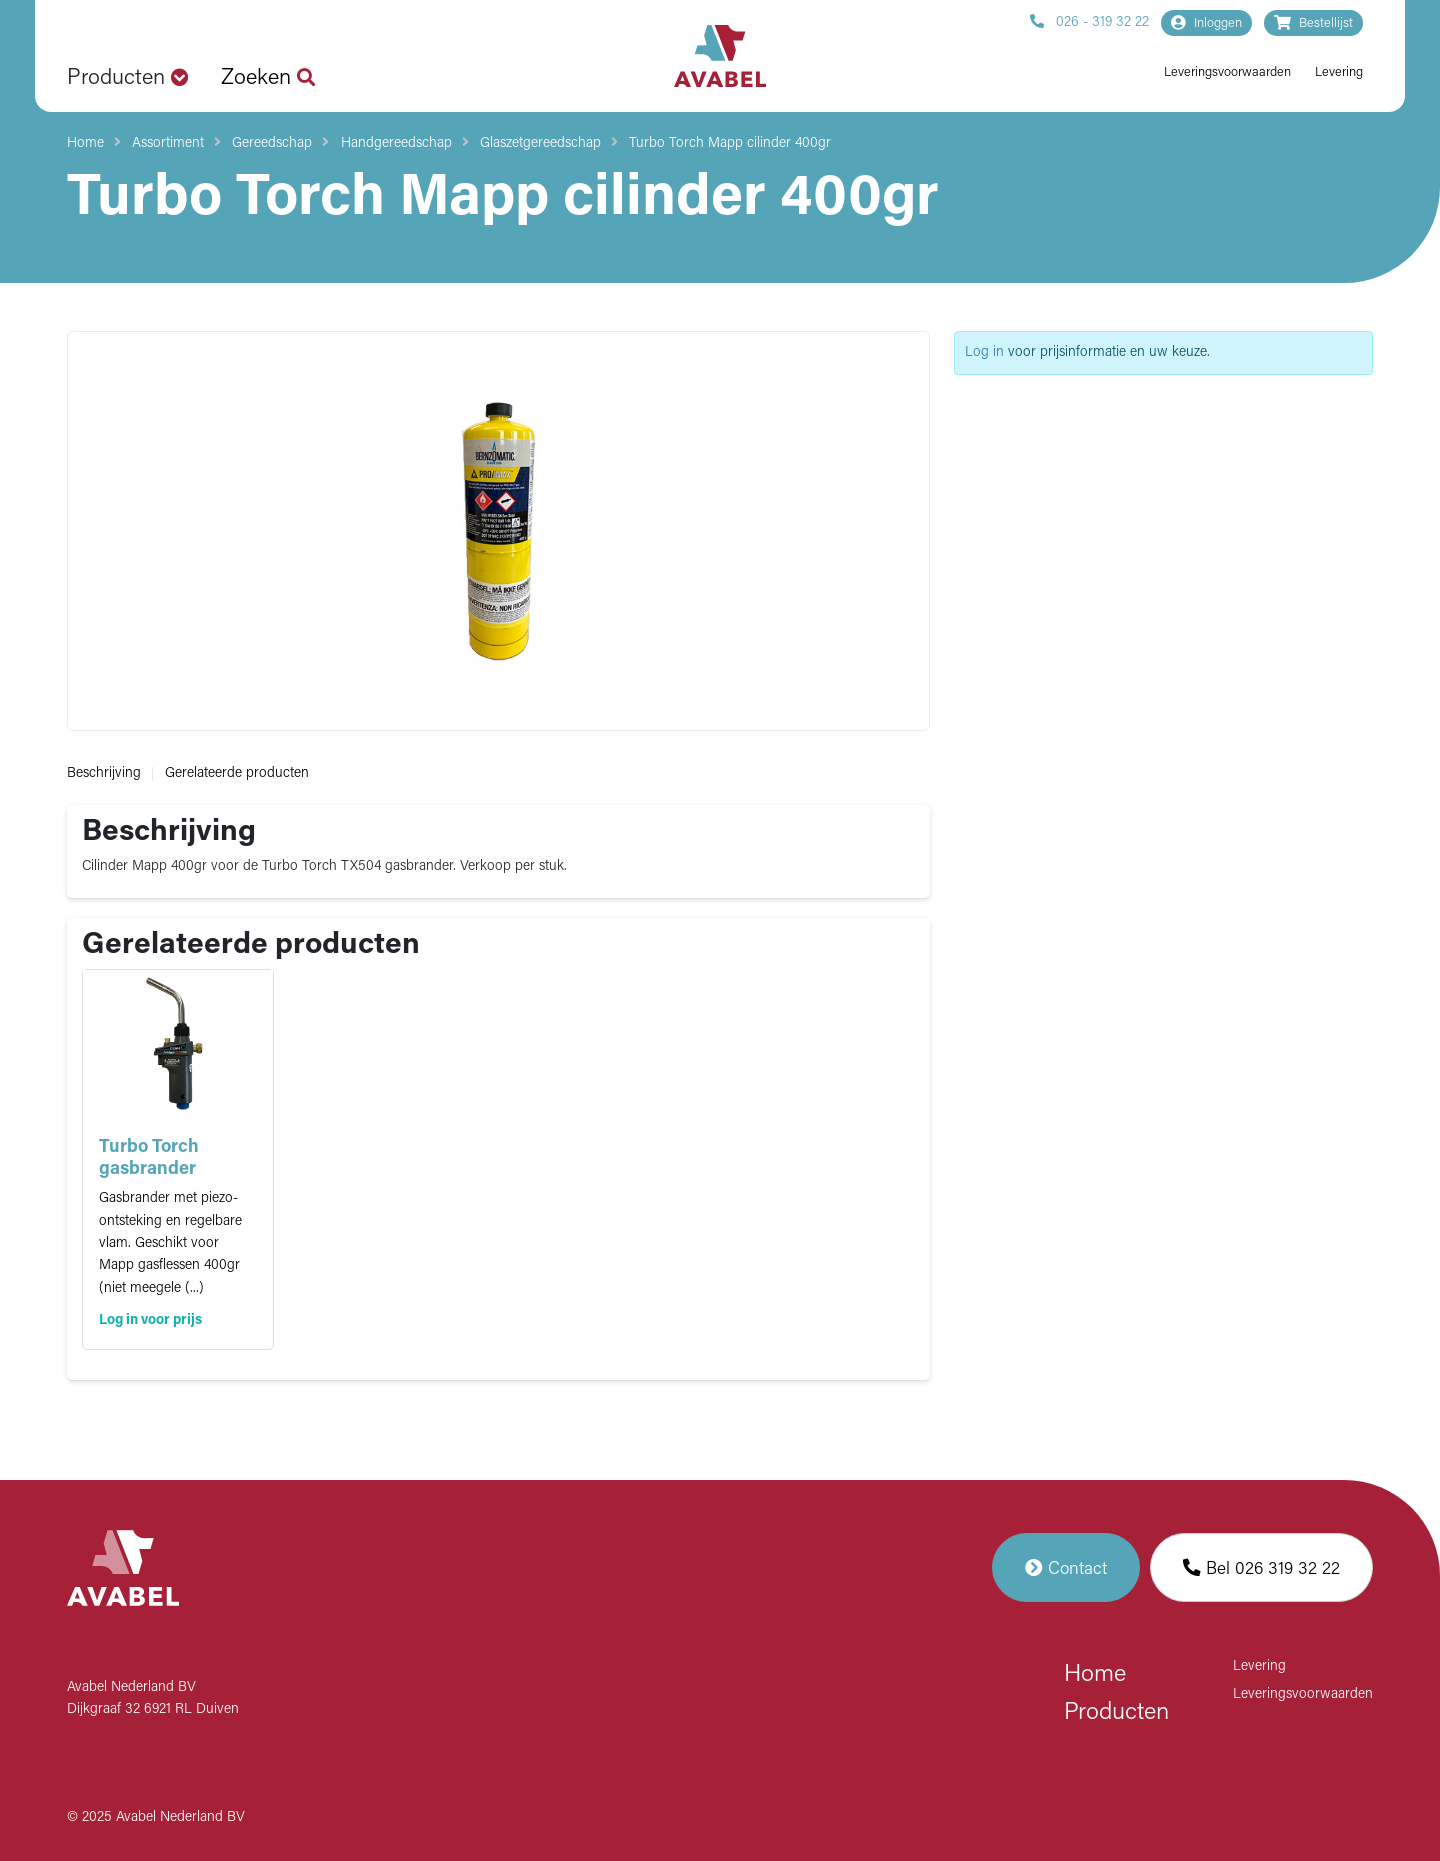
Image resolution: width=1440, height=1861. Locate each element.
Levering (1339, 72)
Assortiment (168, 143)
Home (85, 143)
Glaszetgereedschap (540, 143)
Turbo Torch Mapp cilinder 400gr (730, 143)
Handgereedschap (396, 143)
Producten (1116, 1713)
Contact (1066, 1567)
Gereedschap (272, 143)
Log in (984, 352)
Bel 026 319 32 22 (1261, 1567)
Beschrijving (104, 773)
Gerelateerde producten (237, 773)
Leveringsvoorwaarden (1227, 72)
